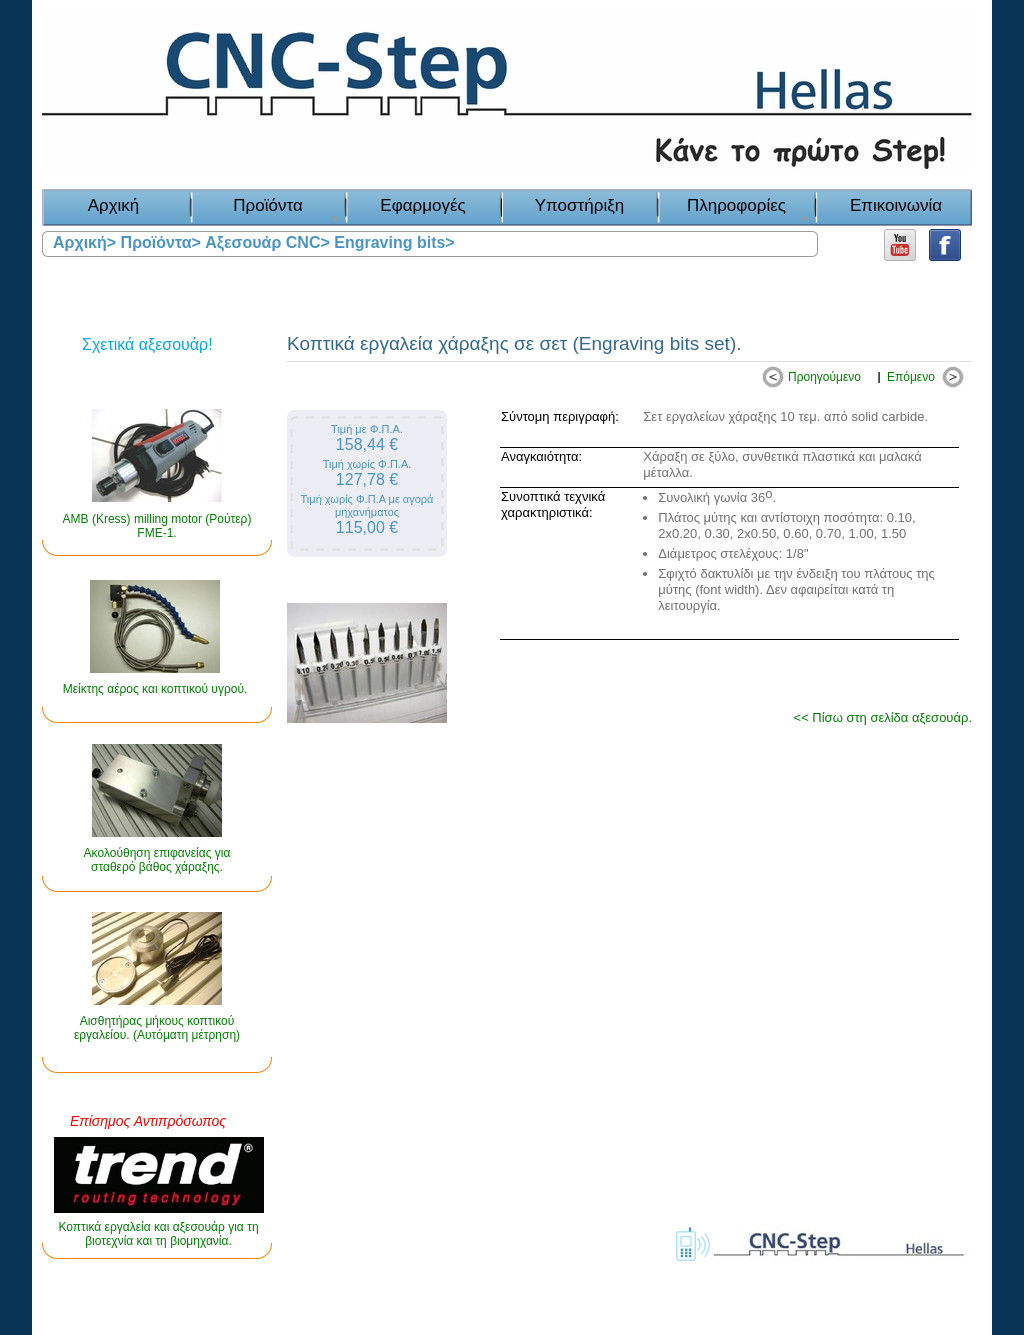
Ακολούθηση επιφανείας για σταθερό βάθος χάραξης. (157, 860)
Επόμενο (911, 377)
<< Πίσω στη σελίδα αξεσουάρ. (883, 717)
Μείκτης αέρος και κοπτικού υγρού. (155, 689)
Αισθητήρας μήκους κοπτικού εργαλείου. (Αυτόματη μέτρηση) (157, 1028)
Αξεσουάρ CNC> (267, 242)
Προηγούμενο (824, 377)
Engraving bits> (394, 242)
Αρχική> (84, 242)
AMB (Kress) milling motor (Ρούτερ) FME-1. (157, 526)
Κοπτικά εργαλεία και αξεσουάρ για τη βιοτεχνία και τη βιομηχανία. (158, 1234)
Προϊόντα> (161, 242)
